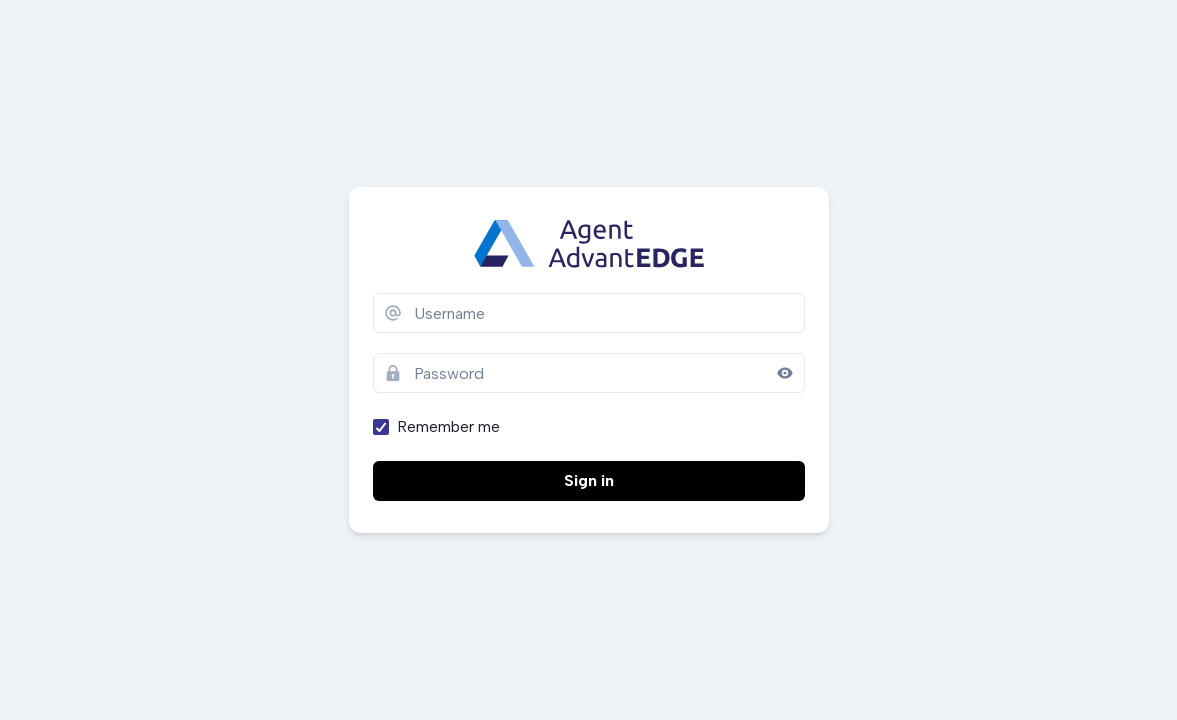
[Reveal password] (785, 373)
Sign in (589, 480)
